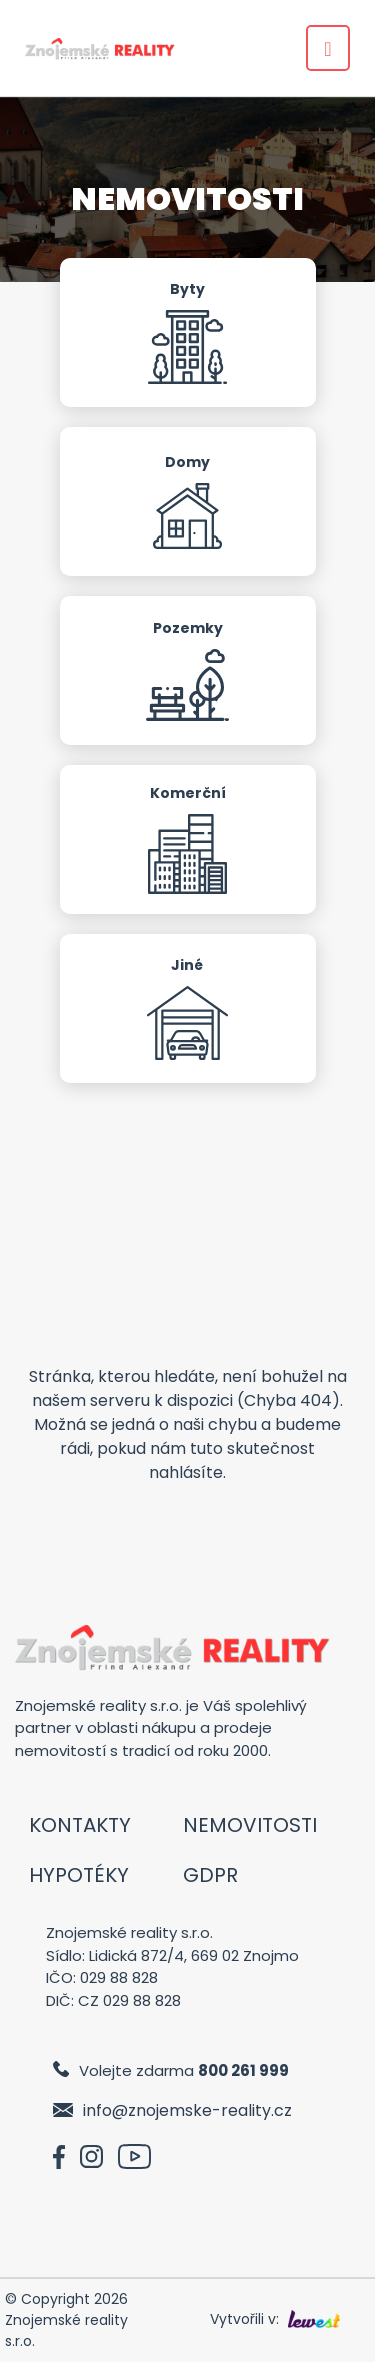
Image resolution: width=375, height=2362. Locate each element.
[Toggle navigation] (328, 48)
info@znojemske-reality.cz (187, 2110)
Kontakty (80, 1825)
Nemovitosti (250, 1825)
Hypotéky (79, 1875)
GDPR (210, 1875)
